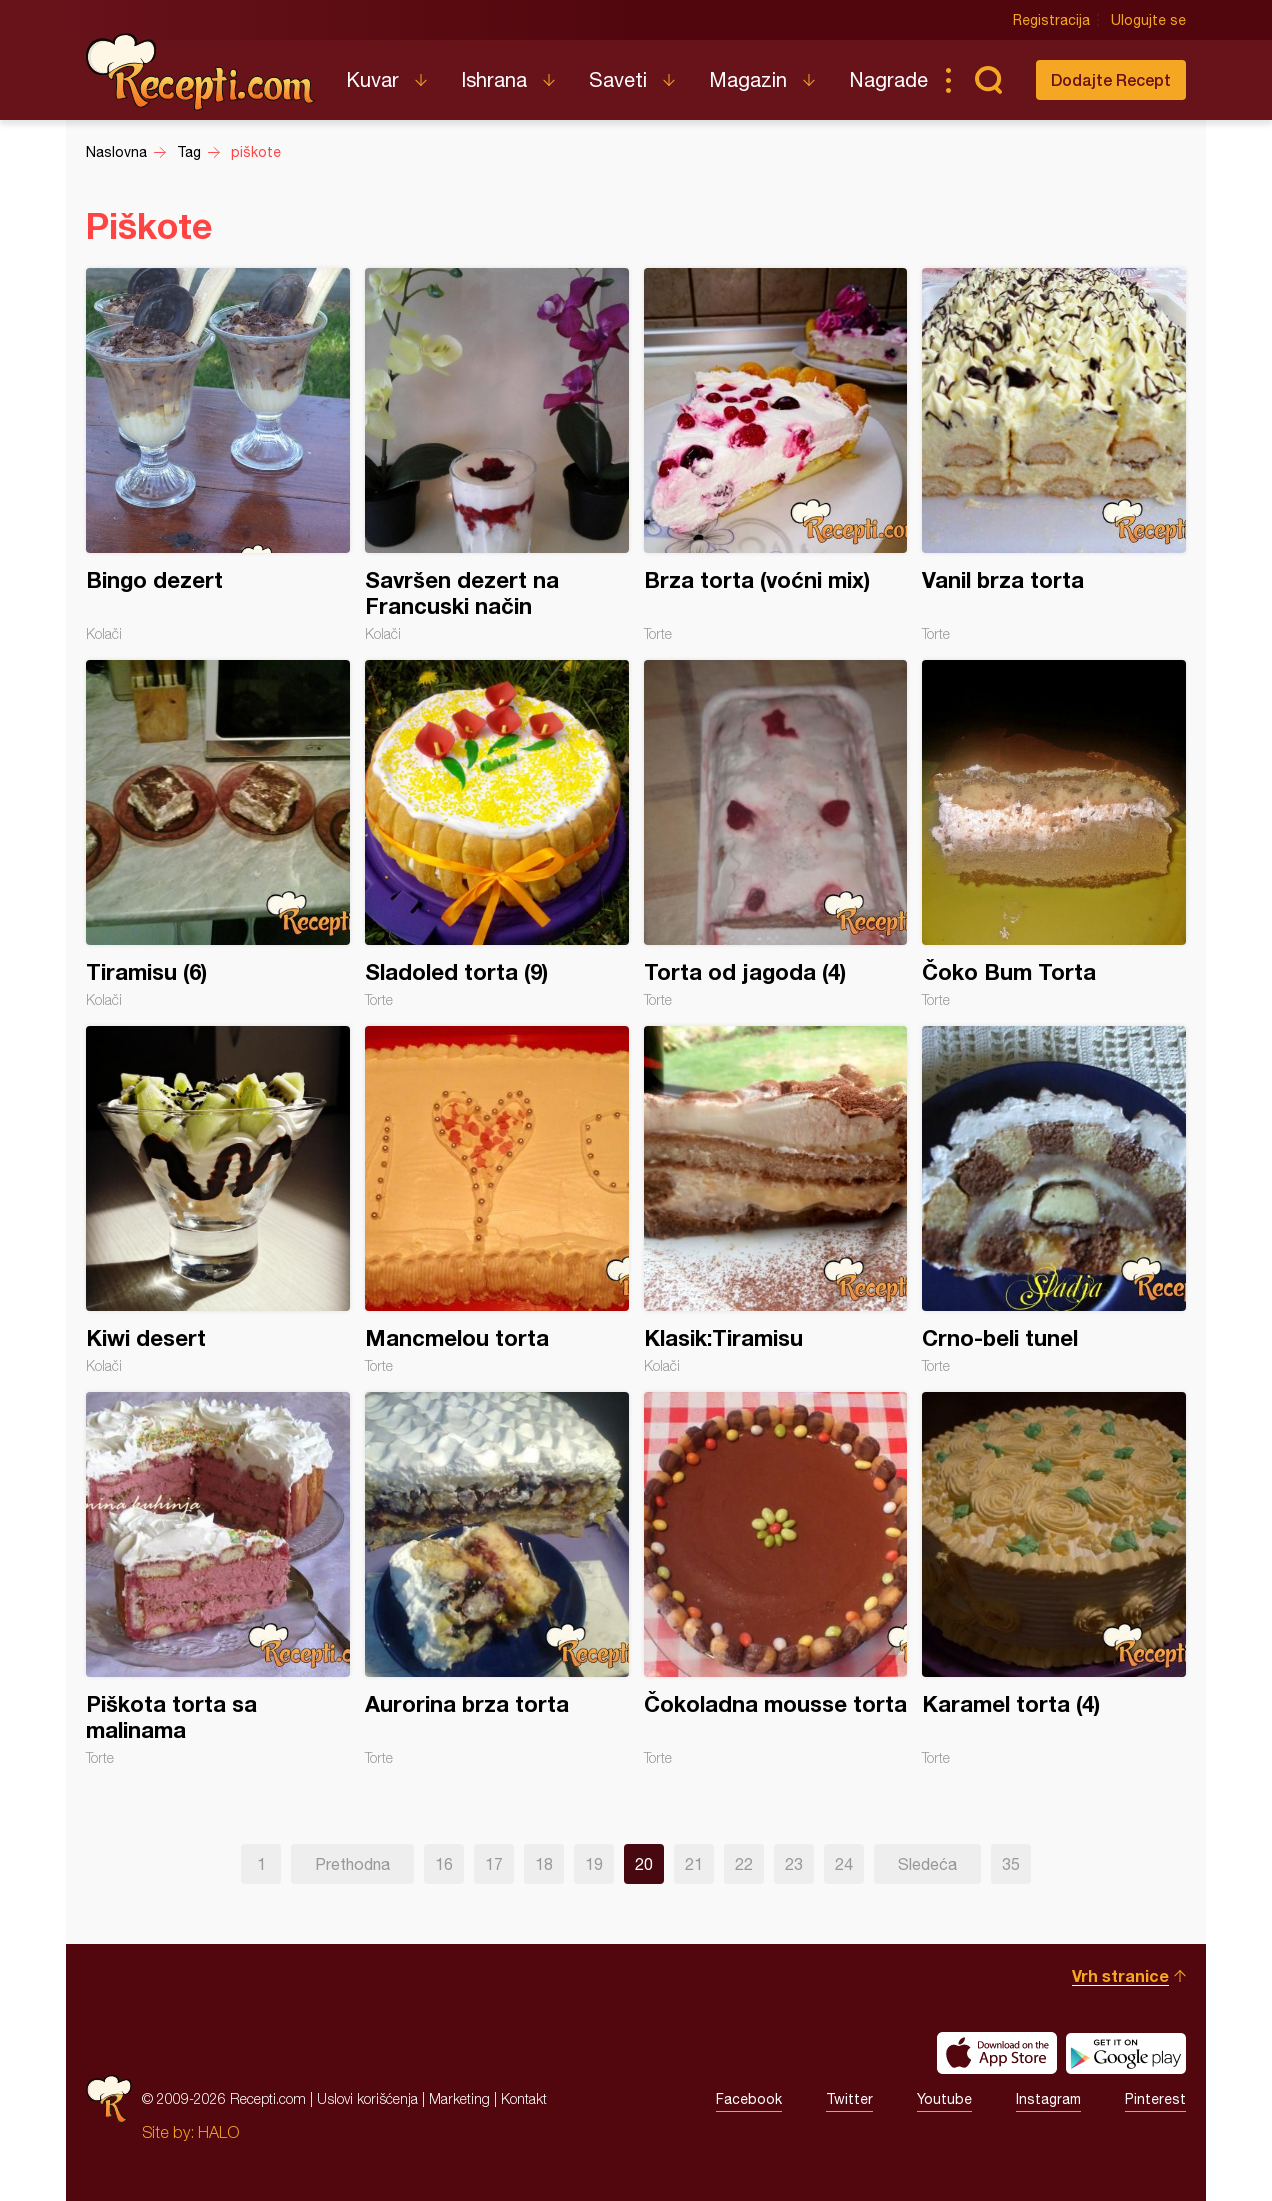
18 (544, 1864)
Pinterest (1155, 2099)
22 (744, 1864)
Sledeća (927, 1864)
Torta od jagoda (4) (776, 834)
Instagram (1048, 2099)
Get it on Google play (1126, 2053)
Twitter (849, 2099)
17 (494, 1864)
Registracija (1051, 20)
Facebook (749, 2099)
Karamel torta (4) (1054, 1579)
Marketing (459, 2098)
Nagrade (888, 79)
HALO (218, 2132)
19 (594, 1864)
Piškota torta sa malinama (218, 1579)
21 (694, 1864)
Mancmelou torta (497, 1200)
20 (644, 1864)
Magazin (748, 79)
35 (1011, 1864)
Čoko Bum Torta (1054, 834)
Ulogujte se (1148, 20)
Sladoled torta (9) (497, 834)
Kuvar (372, 79)
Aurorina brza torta (497, 1579)
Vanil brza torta (1054, 455)
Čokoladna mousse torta (776, 1579)
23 (794, 1864)
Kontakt (524, 2098)
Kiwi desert (218, 1200)
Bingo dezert (218, 455)
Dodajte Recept (1111, 79)
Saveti (618, 79)
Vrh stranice (1120, 1975)
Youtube (944, 2099)
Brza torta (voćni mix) (776, 455)
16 (444, 1864)
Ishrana (494, 79)
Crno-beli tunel (1054, 1200)
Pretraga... (988, 80)
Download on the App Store (997, 2053)
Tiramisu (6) (218, 834)
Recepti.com (201, 72)
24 (844, 1864)
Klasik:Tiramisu (776, 1200)
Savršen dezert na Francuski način (497, 455)
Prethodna (352, 1864)
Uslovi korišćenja (367, 2098)
